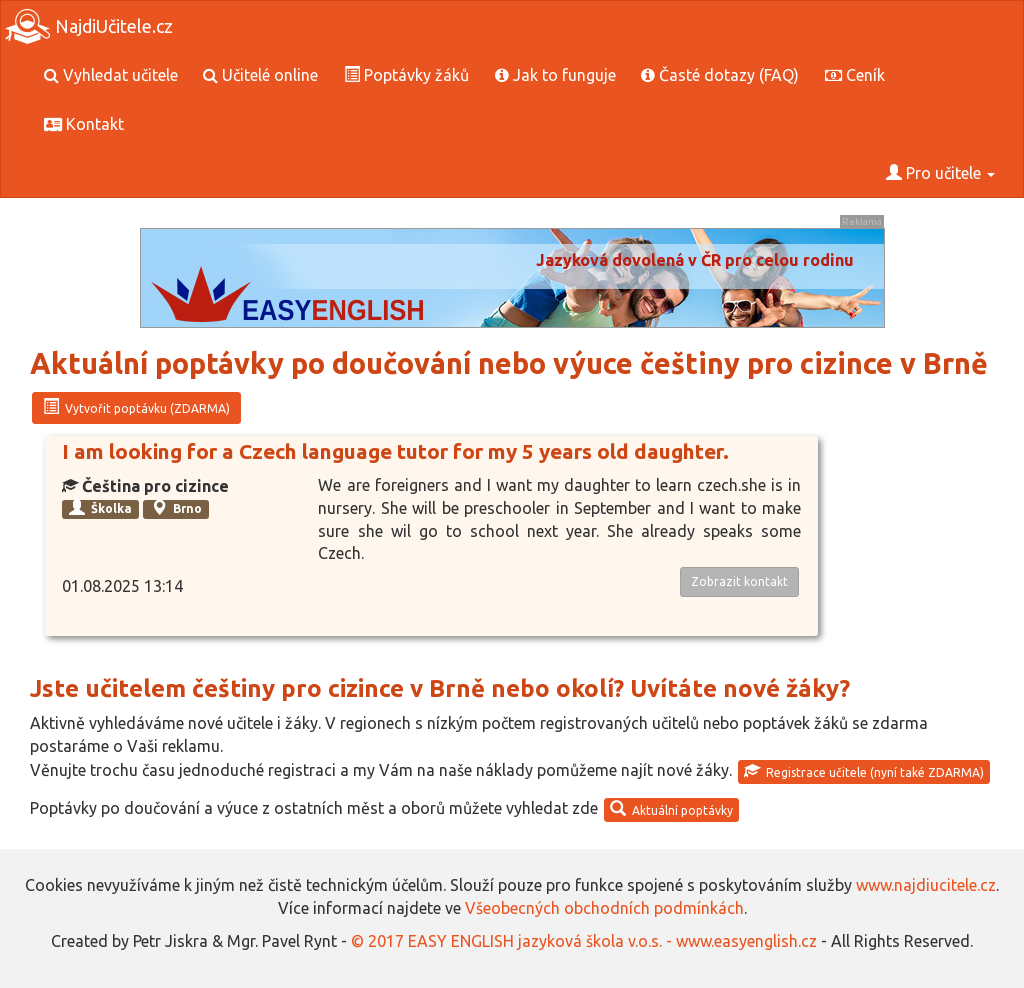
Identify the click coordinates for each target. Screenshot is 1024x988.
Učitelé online (260, 75)
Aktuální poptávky (671, 809)
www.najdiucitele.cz (926, 885)
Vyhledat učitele (111, 75)
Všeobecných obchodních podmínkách (604, 908)
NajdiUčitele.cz (89, 26)
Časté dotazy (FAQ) (720, 75)
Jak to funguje (555, 75)
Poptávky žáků (406, 75)
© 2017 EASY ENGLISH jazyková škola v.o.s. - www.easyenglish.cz (584, 941)
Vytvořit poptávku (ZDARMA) (136, 407)
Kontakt (84, 124)
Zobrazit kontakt (739, 581)
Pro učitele (940, 173)
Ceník (855, 75)
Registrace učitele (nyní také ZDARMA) (864, 771)
